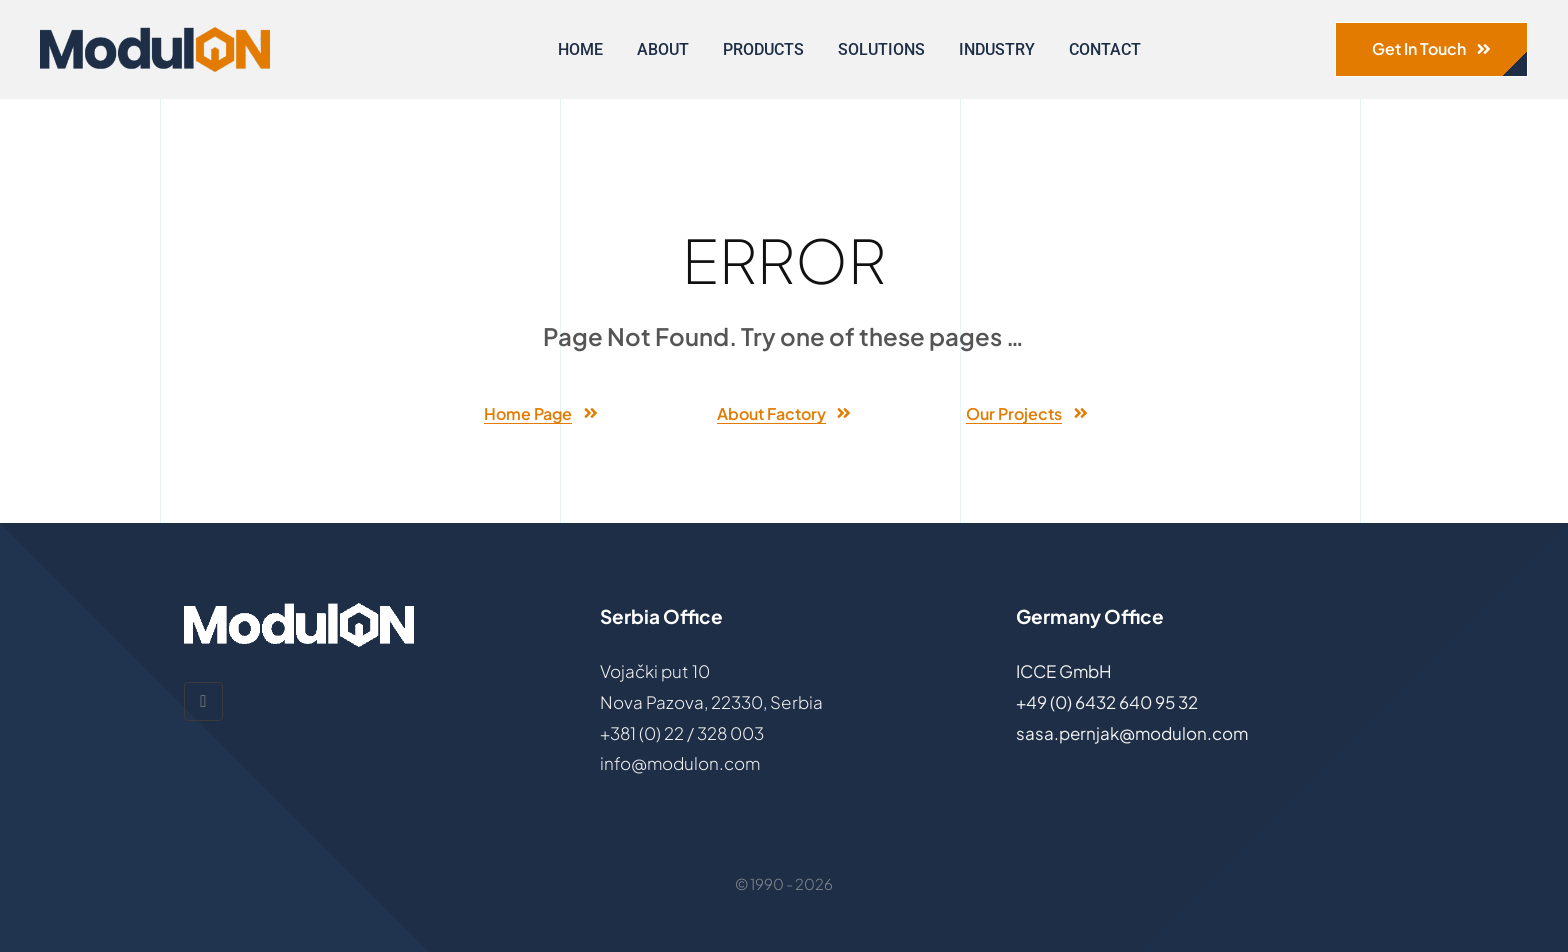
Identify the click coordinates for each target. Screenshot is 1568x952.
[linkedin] (203, 701)
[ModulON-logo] (155, 35)
